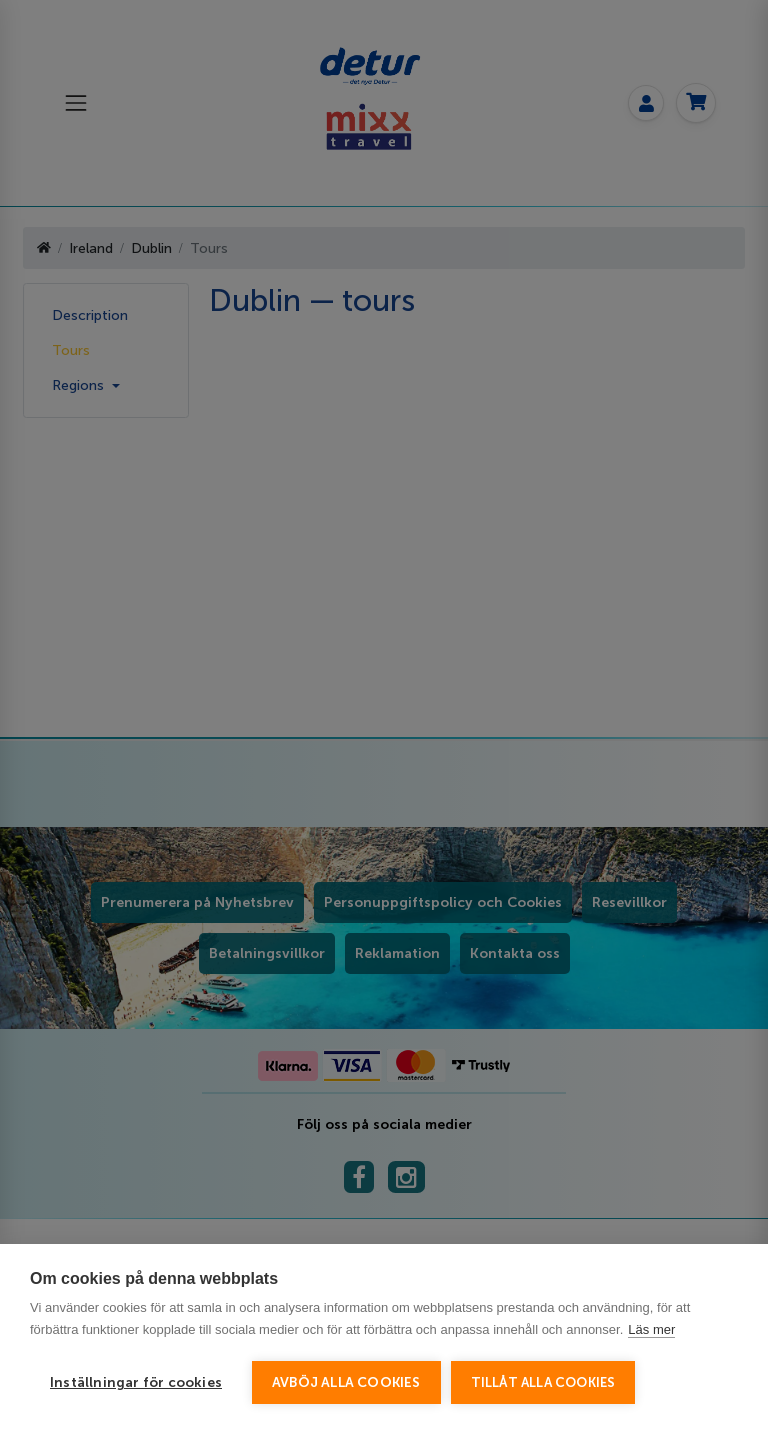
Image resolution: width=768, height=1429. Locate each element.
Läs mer (651, 1329)
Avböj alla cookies (346, 1382)
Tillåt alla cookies (543, 1382)
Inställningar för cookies (136, 1382)
